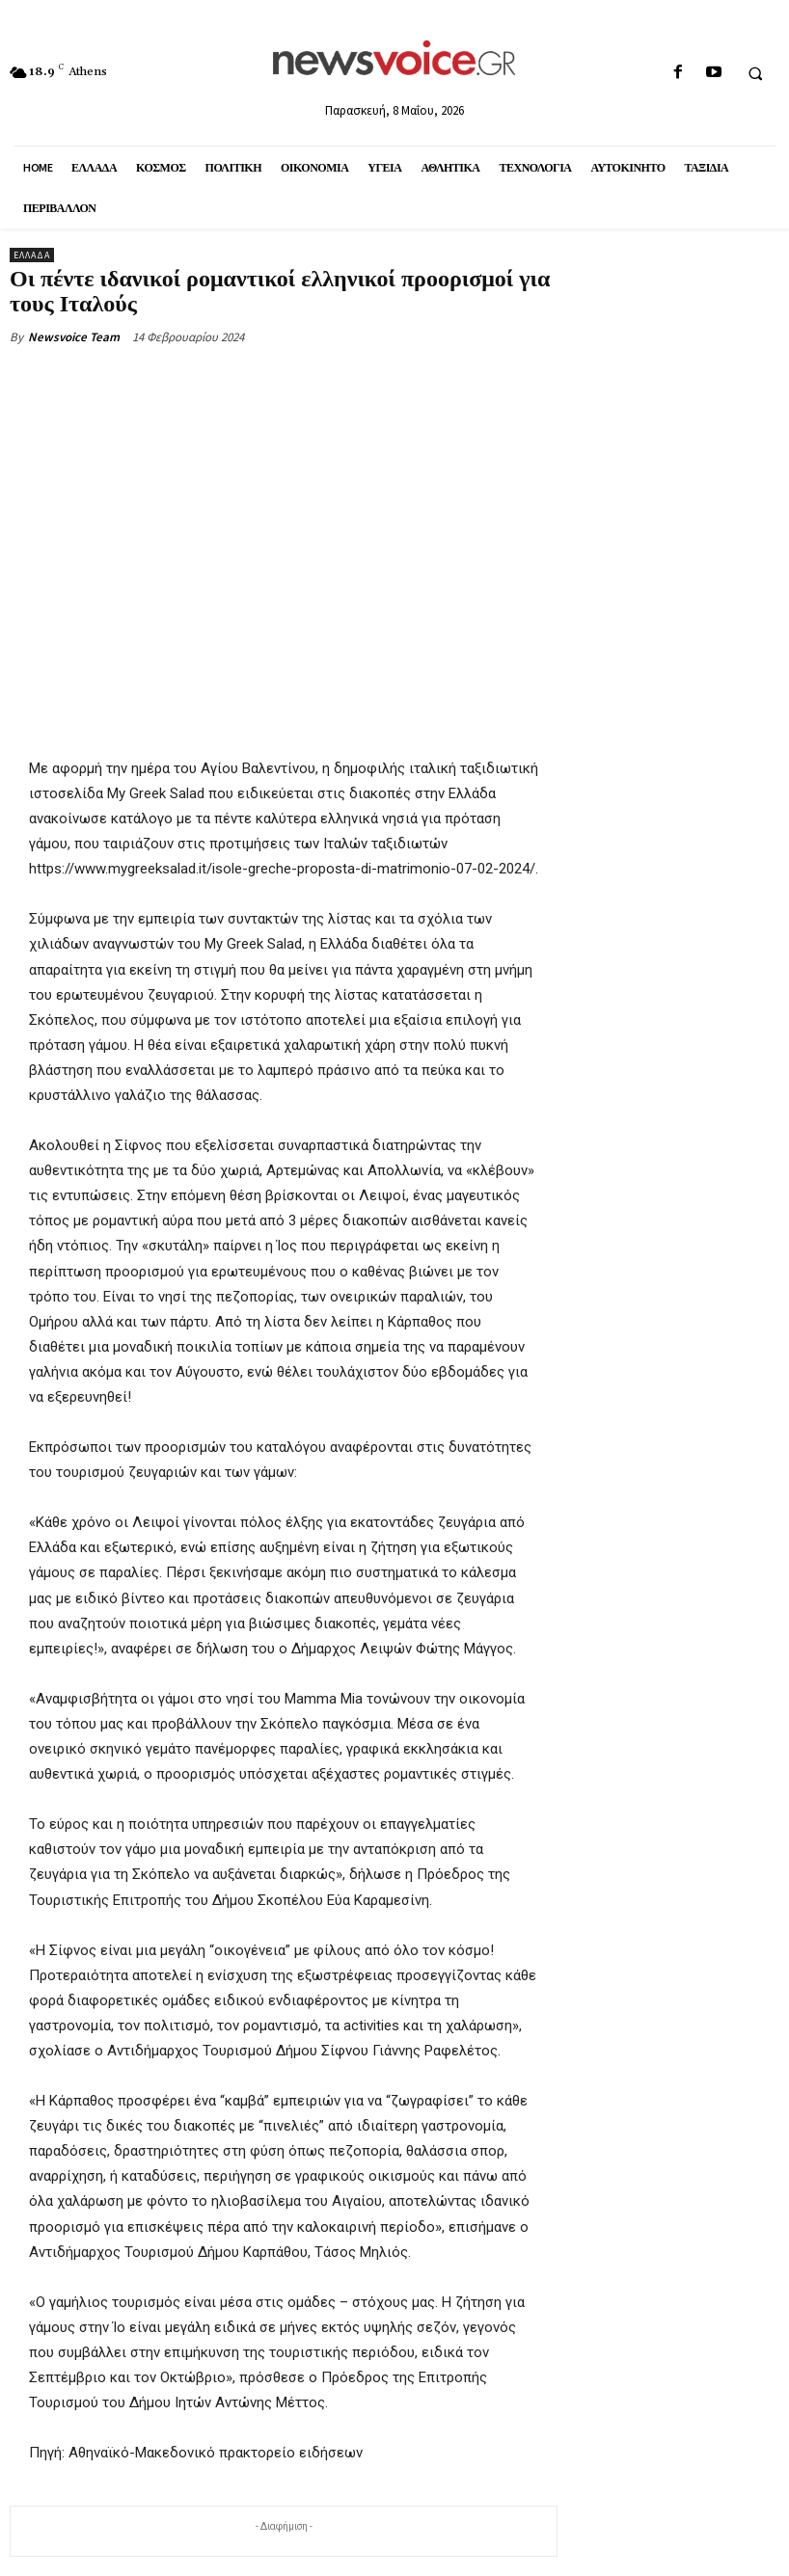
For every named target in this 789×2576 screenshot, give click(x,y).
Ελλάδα (32, 255)
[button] (755, 73)
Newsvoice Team (74, 337)
